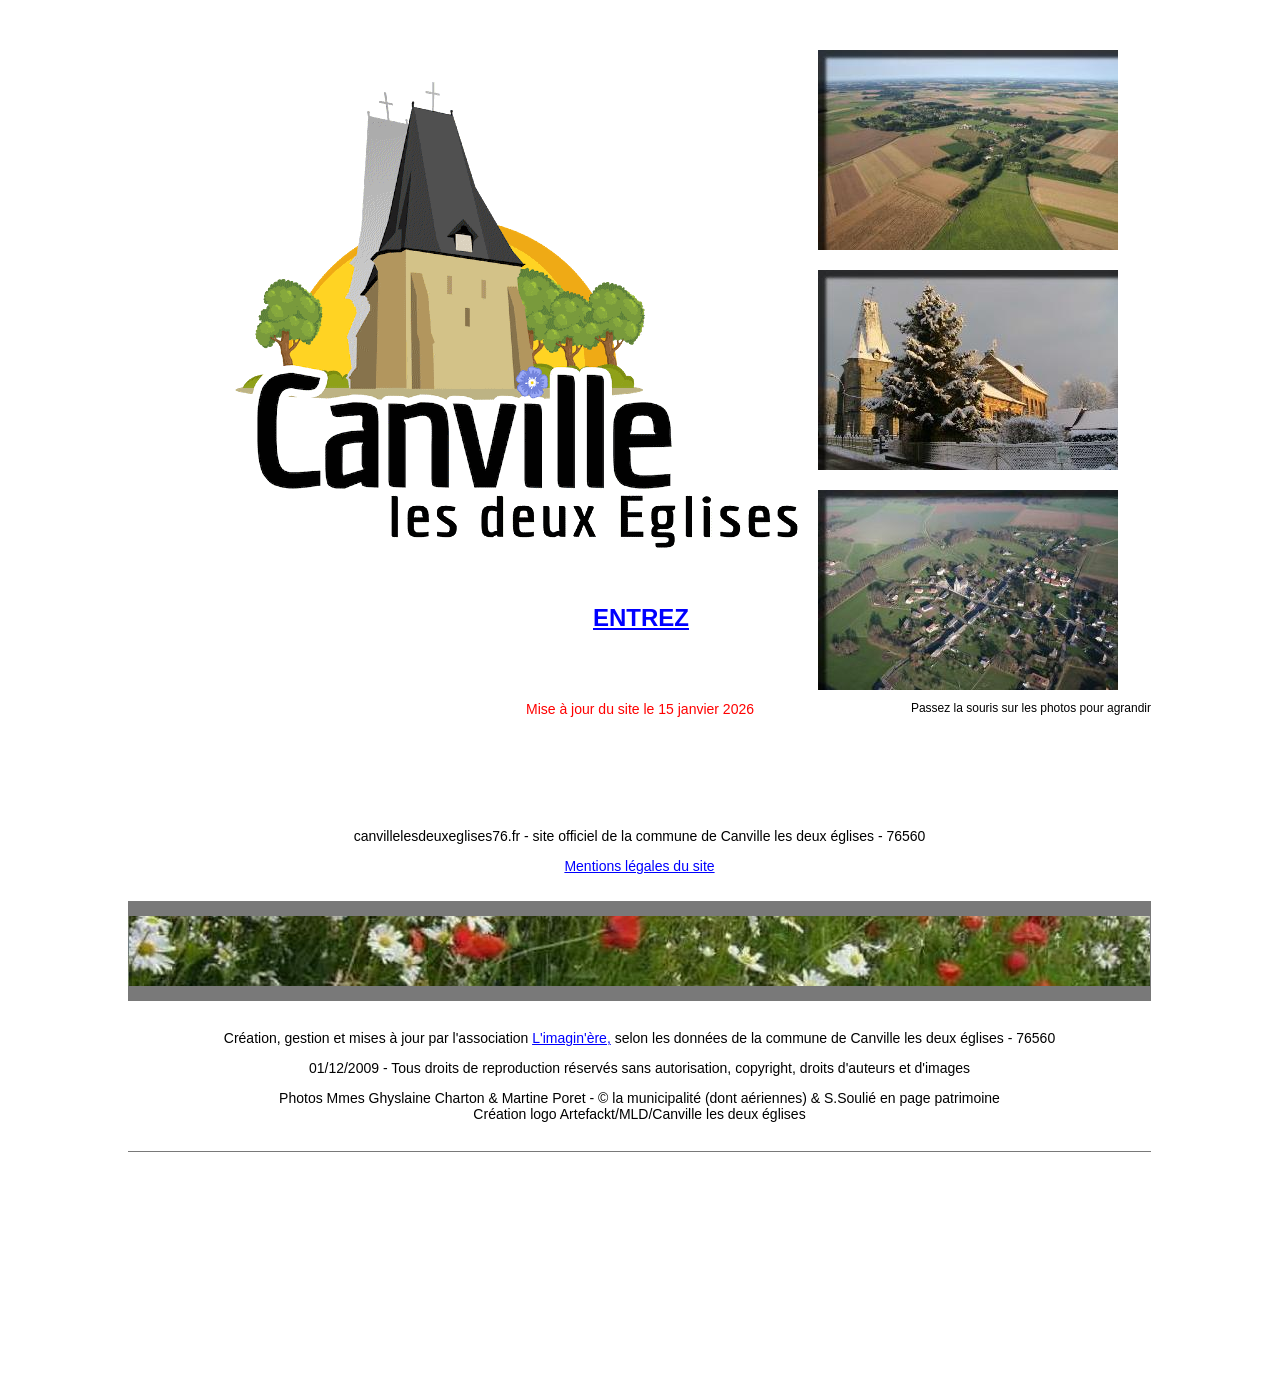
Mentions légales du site (639, 866)
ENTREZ (641, 617)
